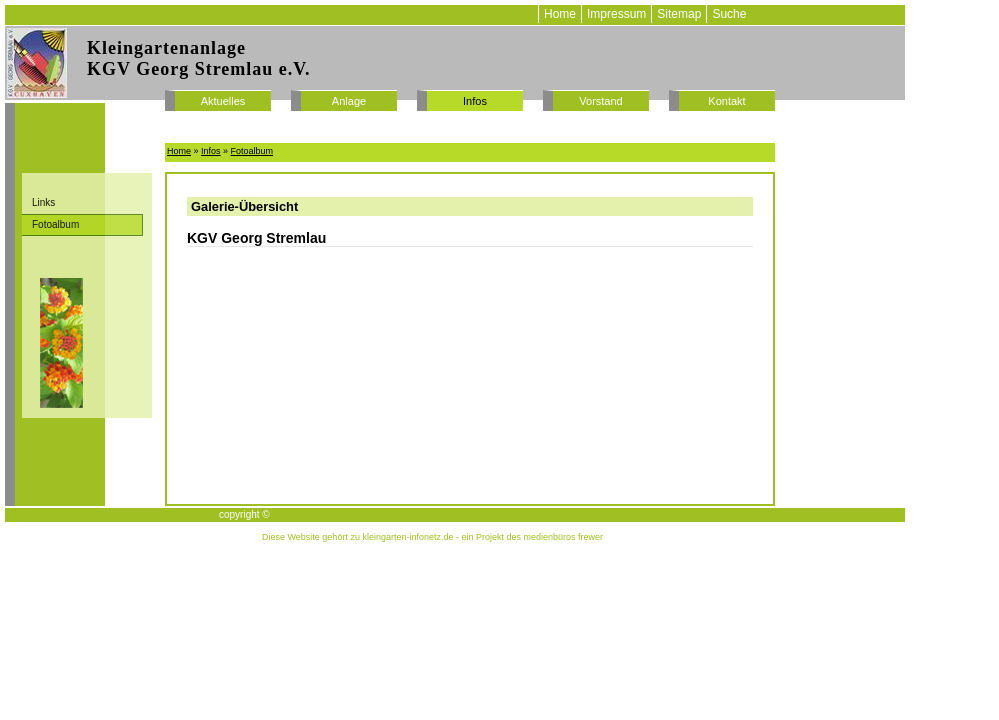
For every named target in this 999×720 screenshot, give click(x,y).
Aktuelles (223, 101)
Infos (475, 101)
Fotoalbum (55, 224)
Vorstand (600, 101)
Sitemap (679, 14)
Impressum (616, 14)
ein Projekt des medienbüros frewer (532, 537)
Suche (729, 14)
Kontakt (726, 101)
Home (560, 14)
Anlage (349, 101)
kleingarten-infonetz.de (407, 537)
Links (43, 202)
